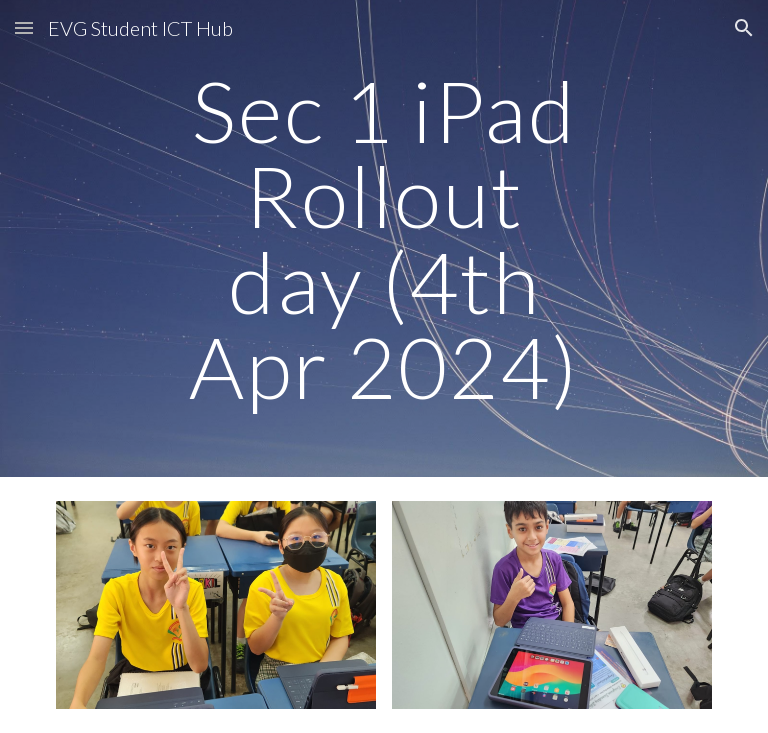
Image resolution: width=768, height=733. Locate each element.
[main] (383, 238)
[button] (24, 27)
